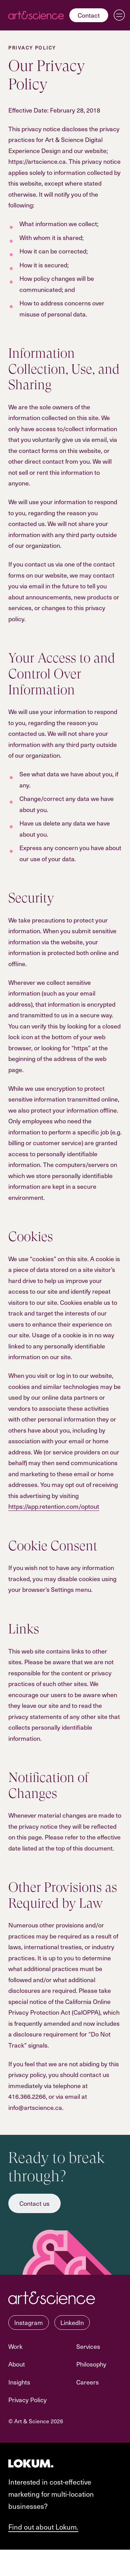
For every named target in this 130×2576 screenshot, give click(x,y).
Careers (87, 2382)
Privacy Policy (27, 2399)
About (16, 2364)
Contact (89, 15)
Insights (19, 2382)
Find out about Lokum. (43, 2527)
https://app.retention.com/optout (53, 1506)
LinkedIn (72, 2322)
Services (88, 2346)
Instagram (28, 2322)
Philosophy (91, 2364)
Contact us (34, 2203)
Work (15, 2346)
